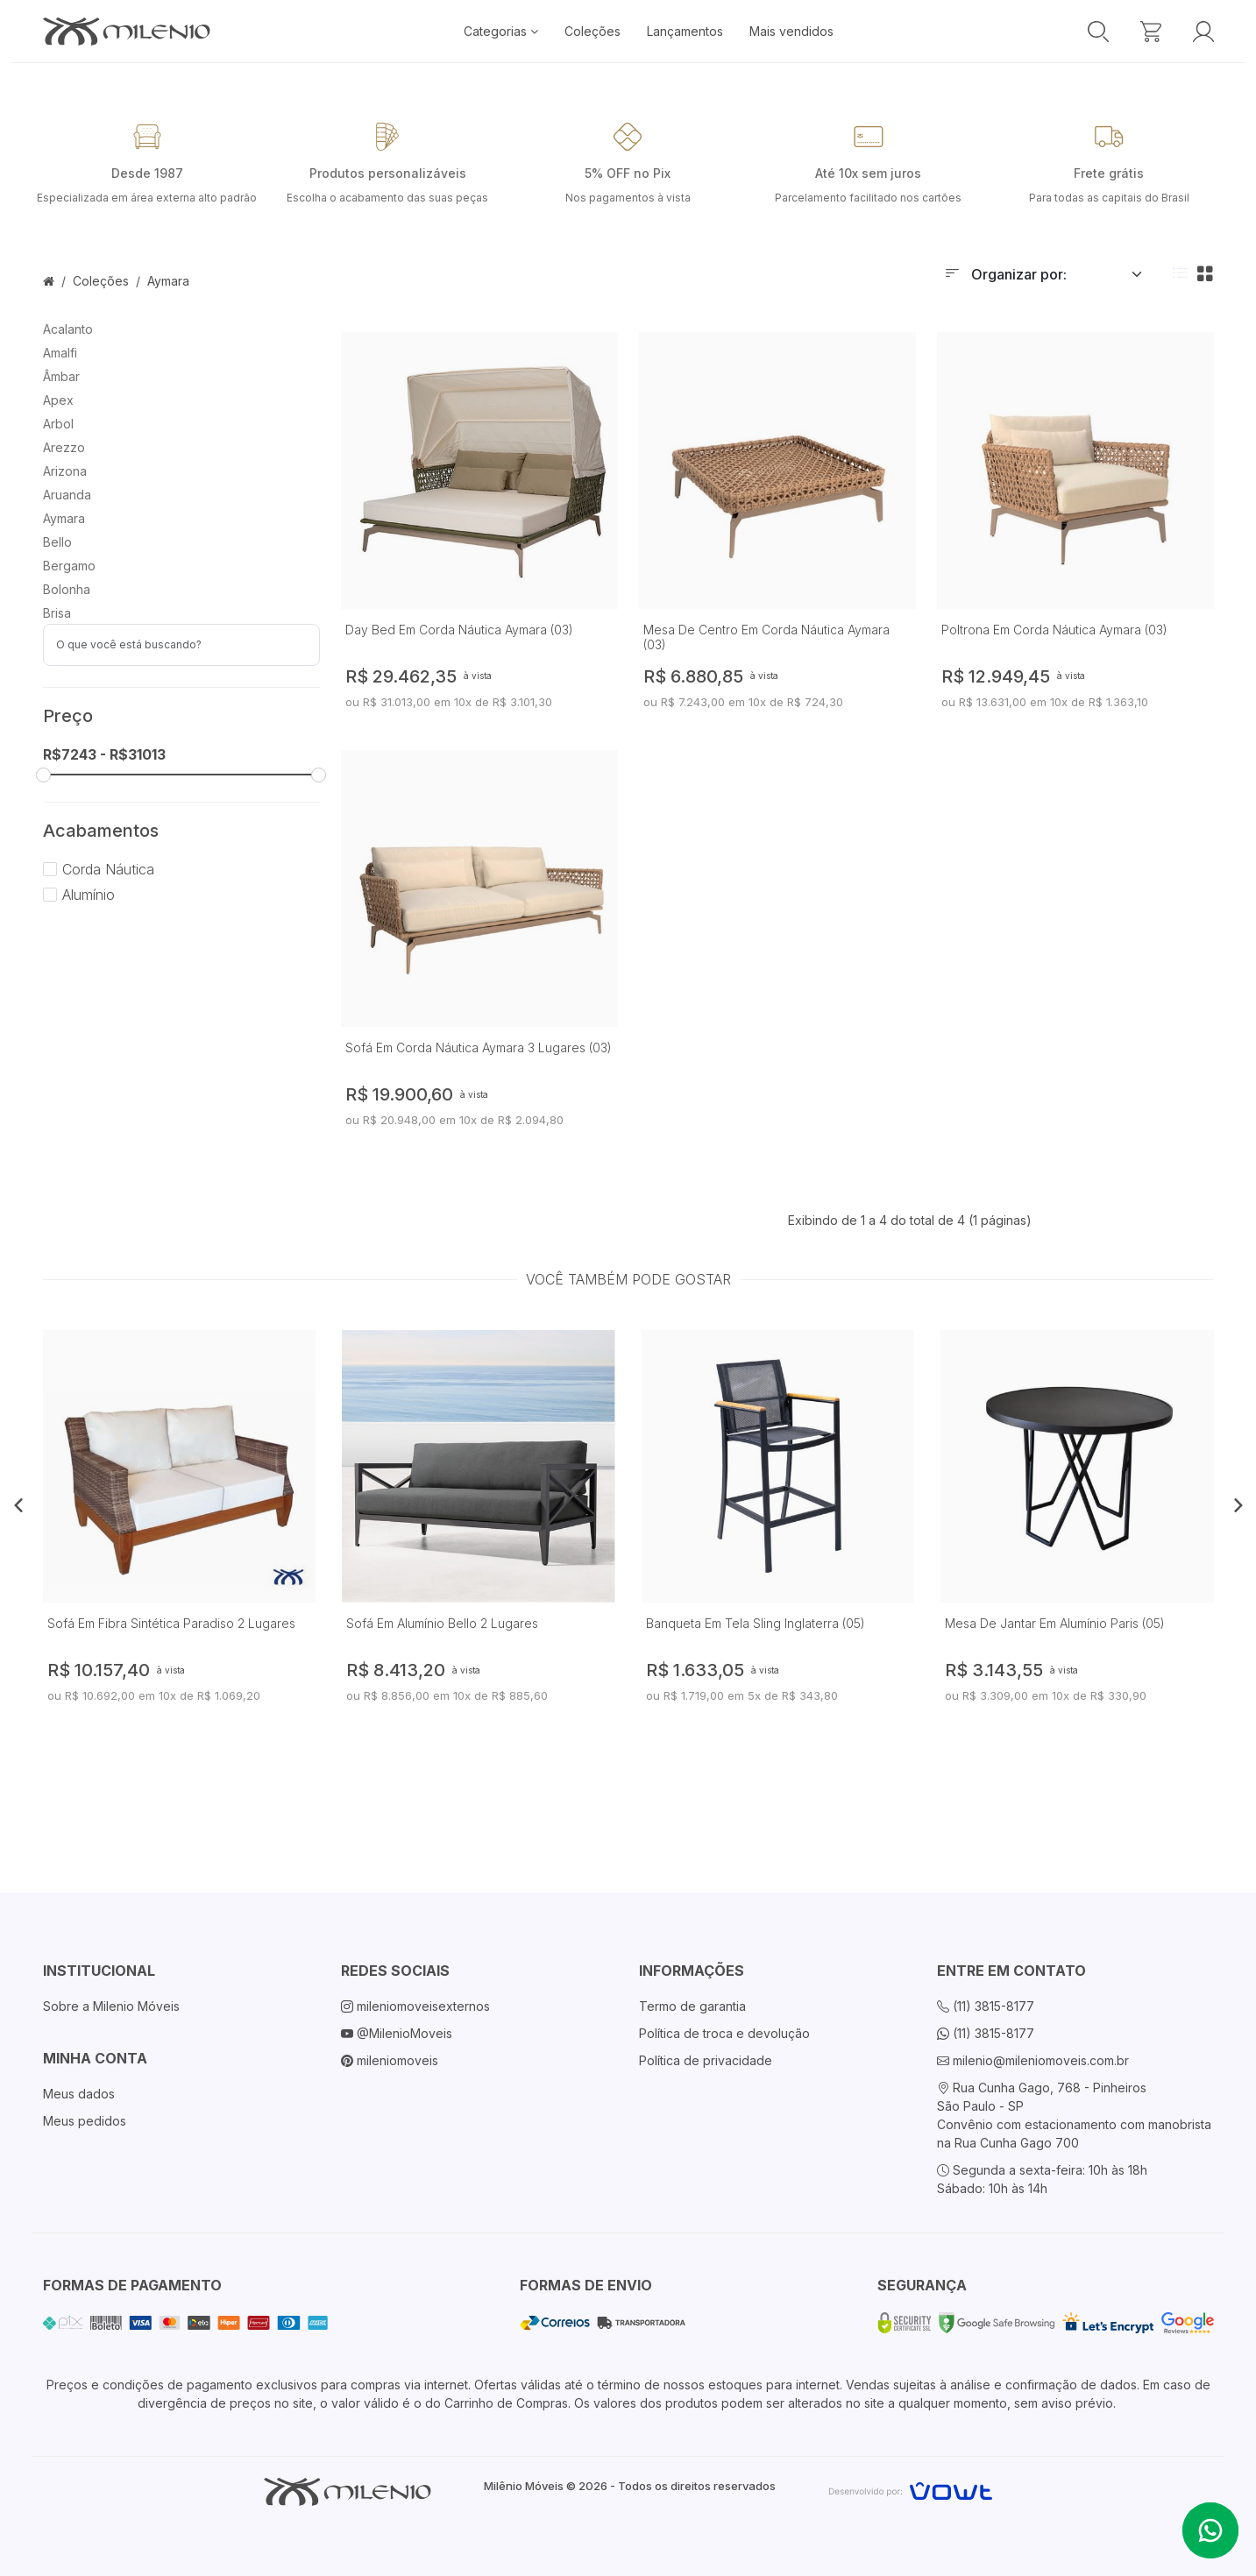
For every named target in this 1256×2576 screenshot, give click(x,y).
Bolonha (66, 589)
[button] (18, 1504)
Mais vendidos (791, 31)
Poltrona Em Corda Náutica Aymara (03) (1054, 629)
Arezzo (64, 447)
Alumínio (79, 894)
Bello (57, 541)
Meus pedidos (84, 2120)
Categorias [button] (501, 31)
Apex (58, 400)
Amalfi (60, 352)
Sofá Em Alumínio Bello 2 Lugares (442, 1623)
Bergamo (69, 565)
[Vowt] (910, 2489)
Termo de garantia (692, 2006)
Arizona (65, 471)
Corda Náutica (98, 869)
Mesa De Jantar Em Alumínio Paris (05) (1055, 1623)
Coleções (592, 31)
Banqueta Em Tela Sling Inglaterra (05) (755, 1623)
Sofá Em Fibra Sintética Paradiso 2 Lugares (171, 1623)
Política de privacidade (705, 2060)
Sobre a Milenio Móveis (111, 2006)
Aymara (168, 280)
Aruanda (67, 494)
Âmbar (61, 376)
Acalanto (68, 329)
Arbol (58, 423)
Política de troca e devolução (724, 2033)
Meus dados (79, 2093)
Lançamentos (685, 31)
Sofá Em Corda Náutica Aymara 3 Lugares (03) (478, 1047)
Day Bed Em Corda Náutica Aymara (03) (459, 629)
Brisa (57, 612)
